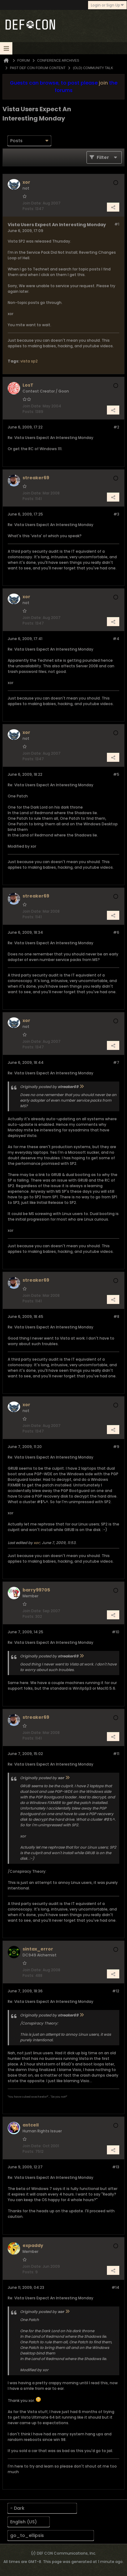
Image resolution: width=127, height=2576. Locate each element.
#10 (115, 1632)
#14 (115, 2287)
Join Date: (32, 203)
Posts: (28, 208)
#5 (116, 774)
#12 (115, 1991)
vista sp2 (29, 361)
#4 (116, 638)
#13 (115, 2167)
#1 (116, 224)
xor (37, 1542)
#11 (116, 1753)
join (103, 82)
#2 (116, 427)
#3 (116, 514)
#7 (116, 1062)
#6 (116, 932)
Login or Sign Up (107, 5)
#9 (116, 1446)
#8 (116, 1316)
